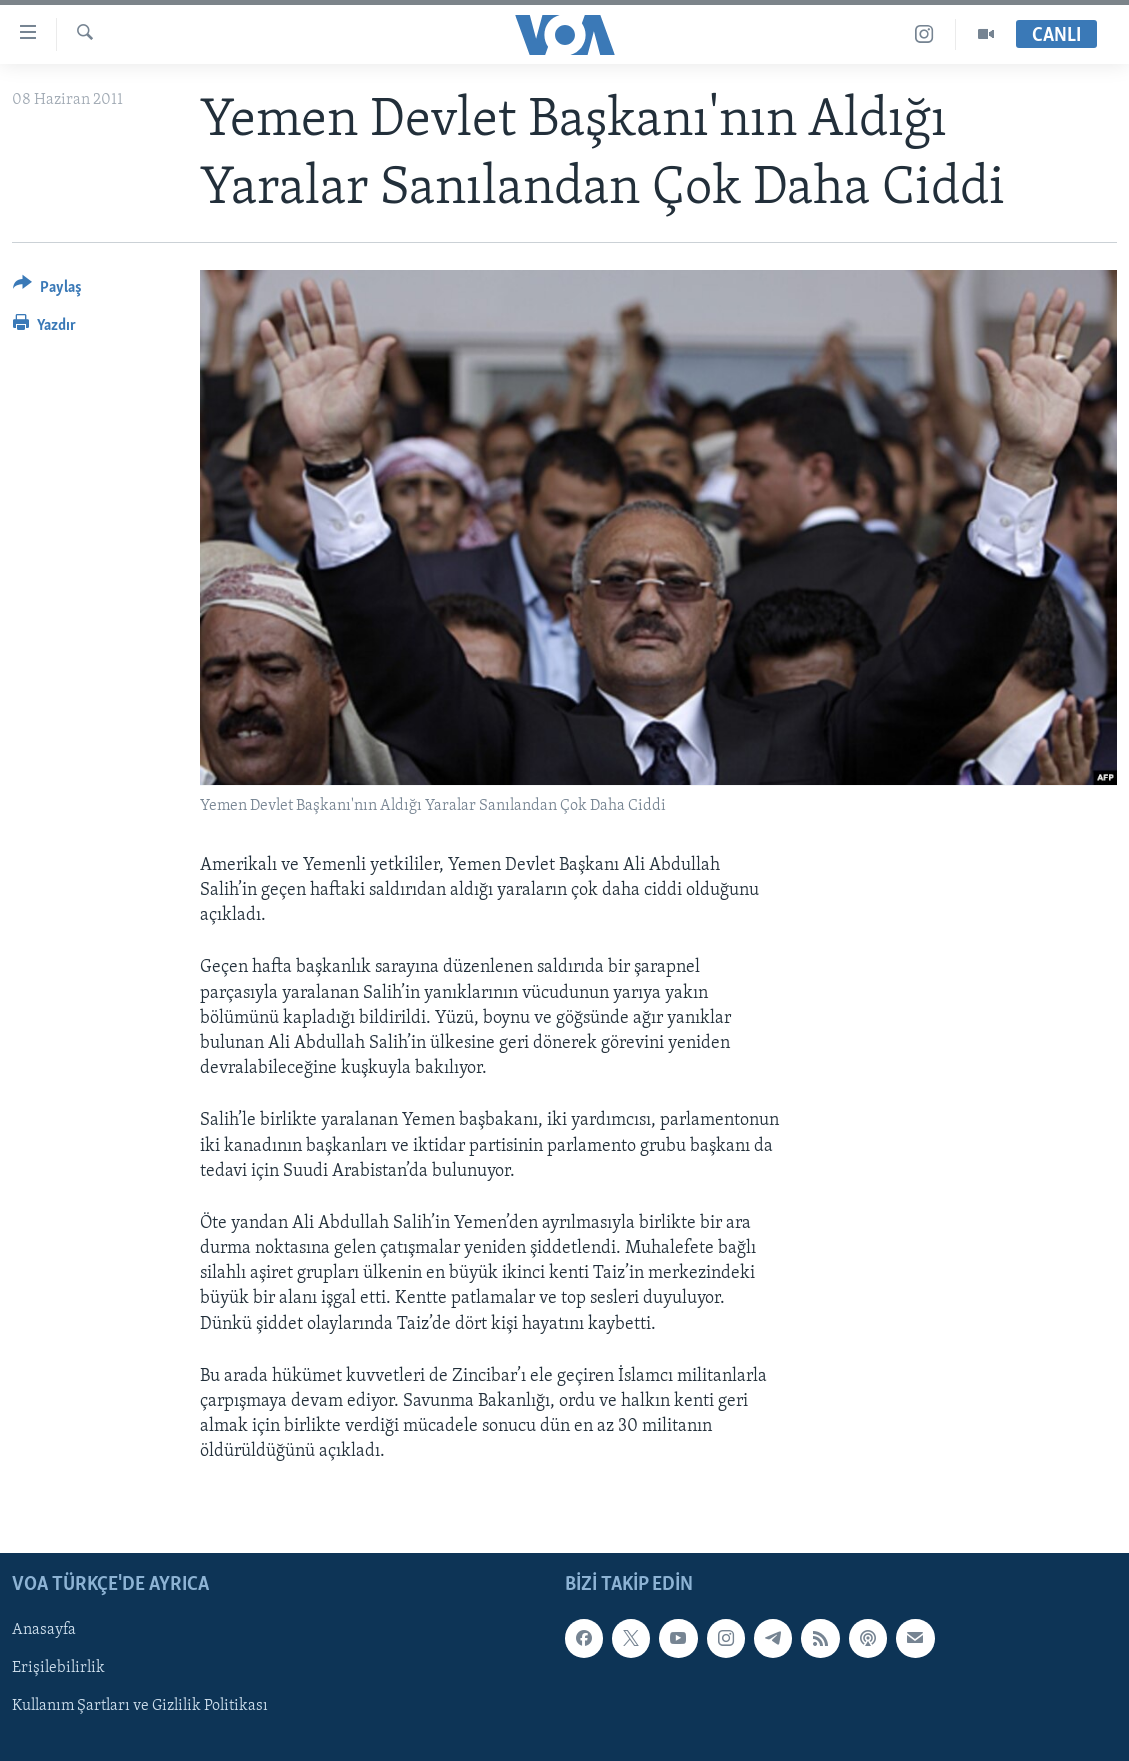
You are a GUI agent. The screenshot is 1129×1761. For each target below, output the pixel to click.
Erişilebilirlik (58, 1668)
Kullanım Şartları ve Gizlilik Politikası (140, 1706)
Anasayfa (44, 1630)
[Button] (47, 290)
